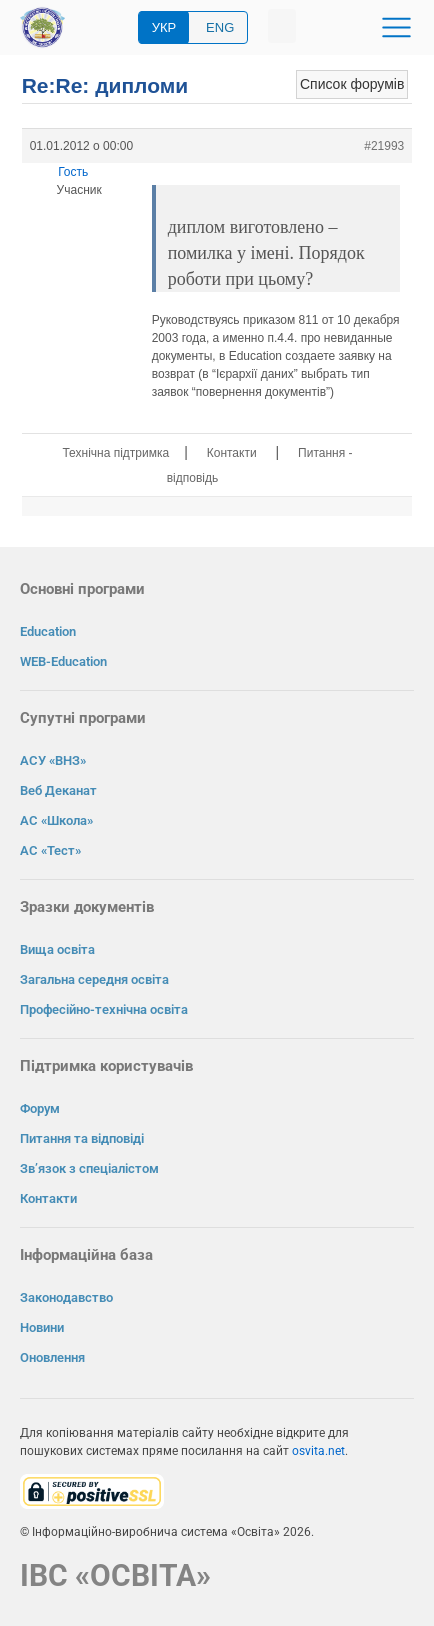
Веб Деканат (58, 790)
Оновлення (52, 1357)
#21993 (384, 146)
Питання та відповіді (82, 1138)
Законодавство (66, 1297)
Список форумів (352, 84)
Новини (42, 1327)
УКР (164, 27)
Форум (40, 1108)
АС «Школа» (56, 820)
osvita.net (318, 1451)
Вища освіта (57, 949)
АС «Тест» (50, 850)
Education (48, 631)
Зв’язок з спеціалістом (89, 1168)
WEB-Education (63, 661)
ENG (220, 27)
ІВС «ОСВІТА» (115, 1575)
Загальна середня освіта (94, 979)
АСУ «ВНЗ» (53, 760)
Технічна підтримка (115, 453)
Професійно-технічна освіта (104, 1009)
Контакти (232, 453)
